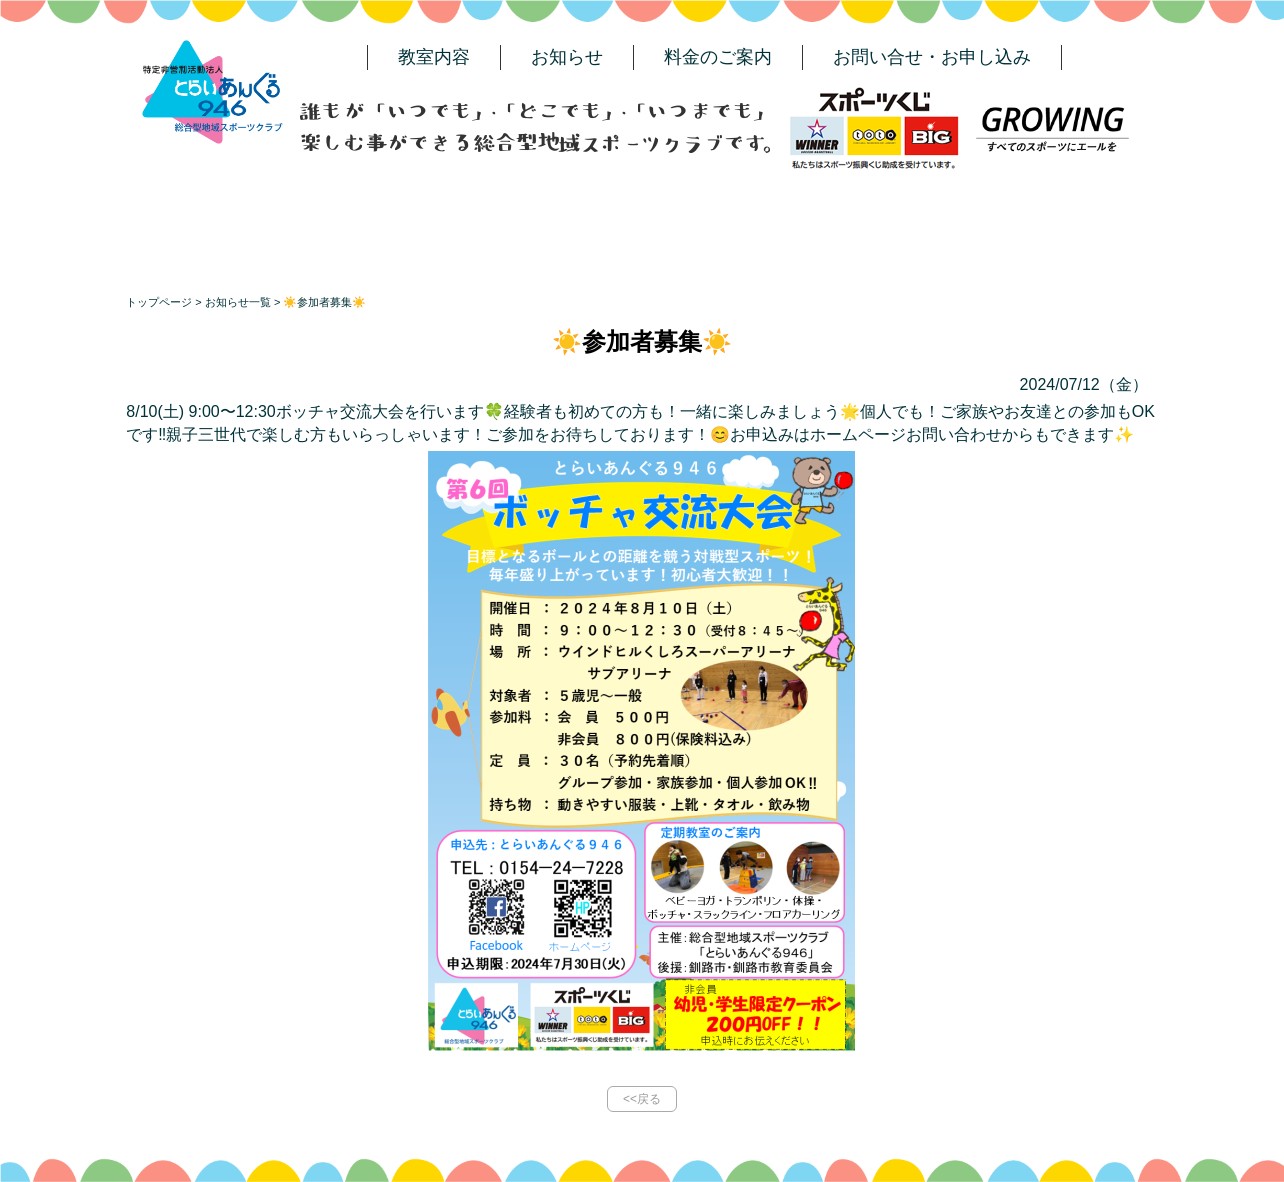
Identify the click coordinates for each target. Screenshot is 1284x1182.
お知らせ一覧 (238, 302)
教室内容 (434, 57)
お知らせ (567, 57)
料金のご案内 (718, 57)
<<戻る (642, 1099)
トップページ (159, 302)
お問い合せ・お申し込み (932, 57)
